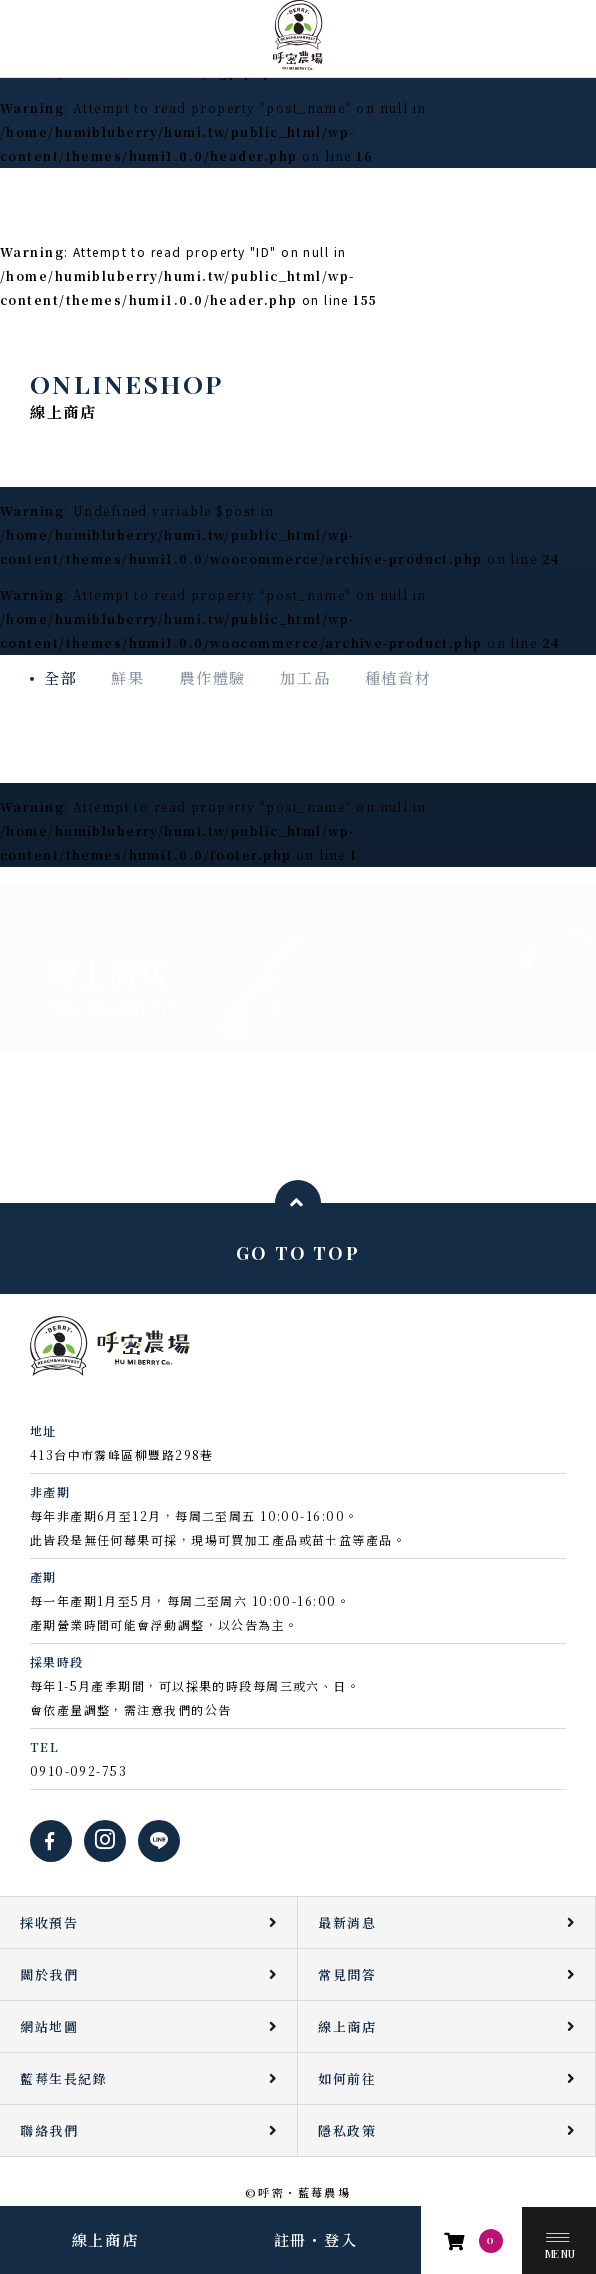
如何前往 (347, 2078)
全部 (61, 677)
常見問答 (347, 1974)
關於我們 (49, 1974)
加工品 (305, 677)
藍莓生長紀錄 (63, 2078)
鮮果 (128, 677)
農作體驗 (212, 677)
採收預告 (49, 1922)
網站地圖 (49, 2026)
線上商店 (105, 2239)
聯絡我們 (49, 2130)
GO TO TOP (298, 1252)
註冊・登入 (316, 2239)
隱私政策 (347, 2130)
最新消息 (347, 1922)
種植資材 (398, 677)
